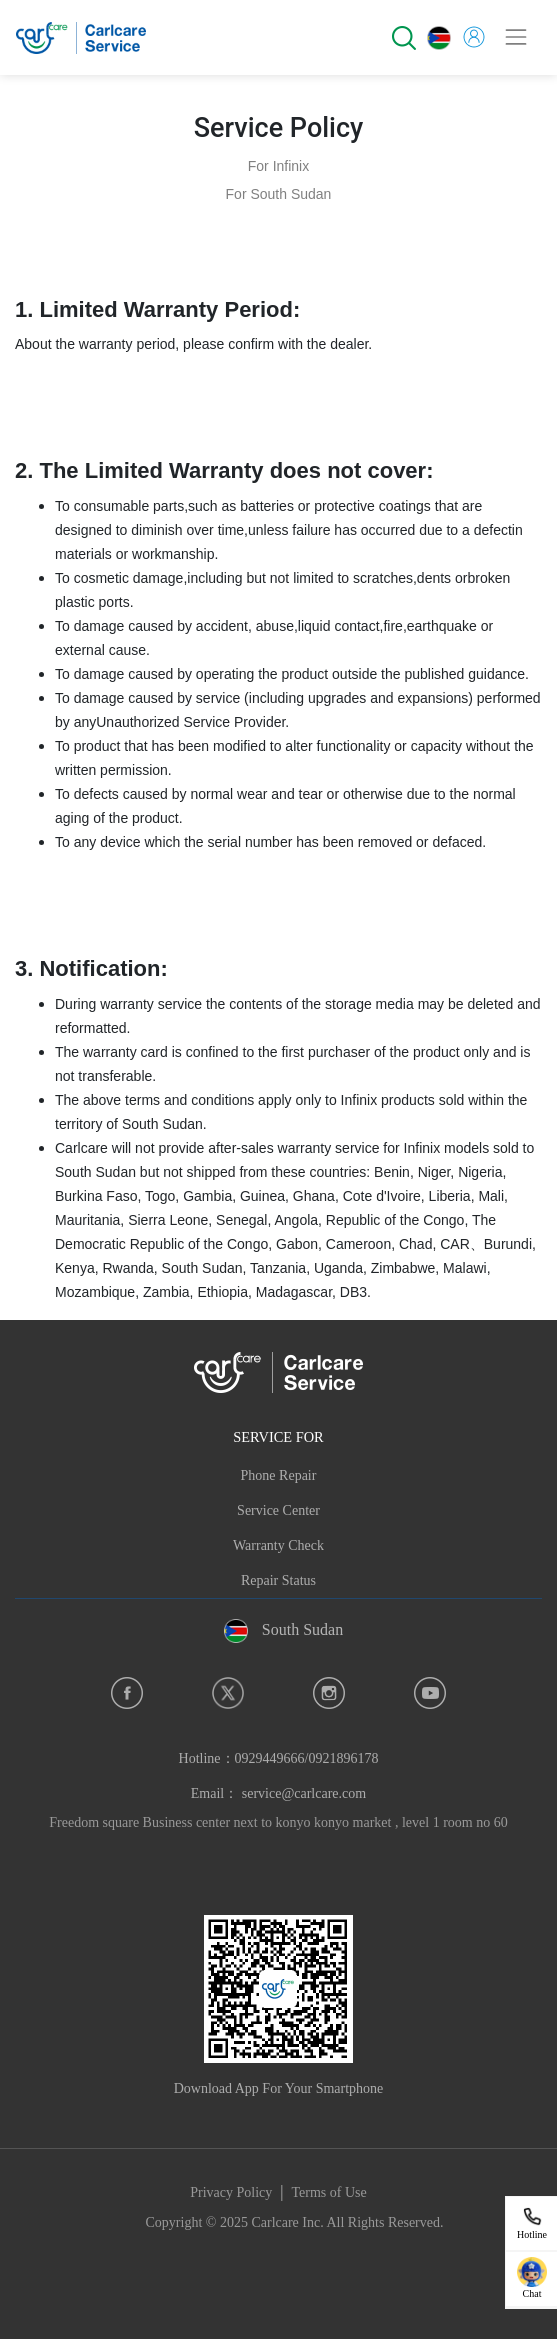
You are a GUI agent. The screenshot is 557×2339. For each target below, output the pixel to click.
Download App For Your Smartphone (279, 2088)
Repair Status (278, 1580)
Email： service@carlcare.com (278, 1793)
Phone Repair (279, 1475)
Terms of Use (329, 2192)
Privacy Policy (231, 2192)
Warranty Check (278, 1545)
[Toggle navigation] (516, 37)
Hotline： (279, 1758)
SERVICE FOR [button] (278, 1437)
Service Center (278, 1510)
